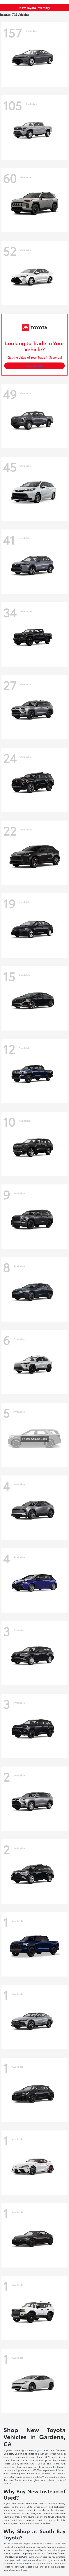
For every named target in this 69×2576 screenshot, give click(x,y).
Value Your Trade (34, 365)
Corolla (41, 2463)
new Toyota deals (39, 2450)
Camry (15, 2463)
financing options (56, 2546)
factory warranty (56, 2503)
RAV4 (33, 2463)
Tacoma (24, 2463)
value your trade (12, 2559)
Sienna (55, 2463)
